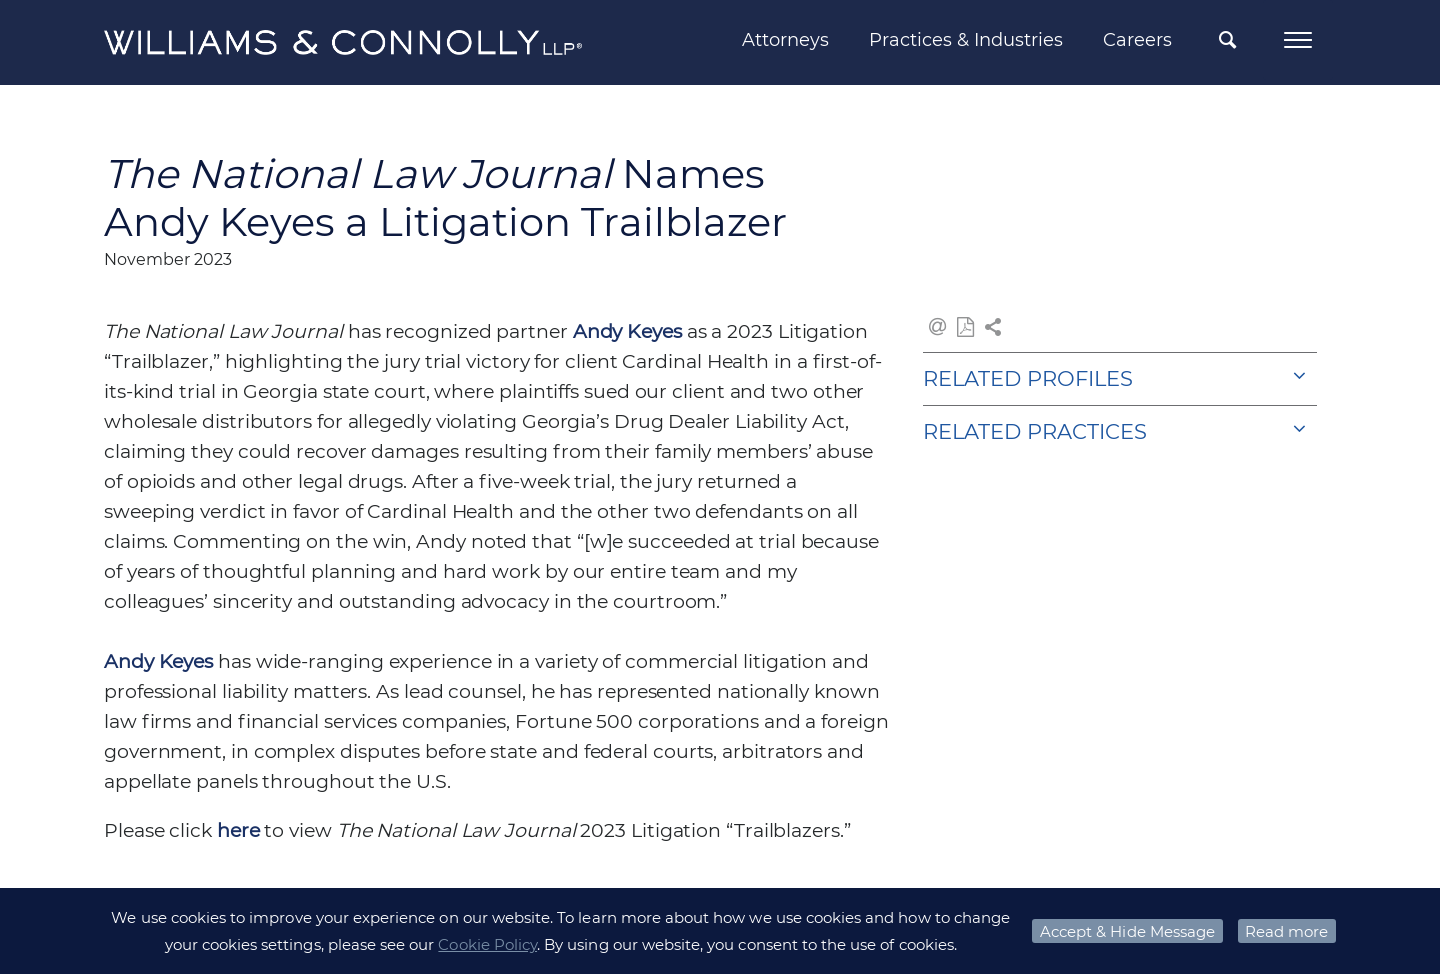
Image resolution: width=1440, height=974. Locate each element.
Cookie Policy (487, 944)
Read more (1286, 931)
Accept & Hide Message (1127, 931)
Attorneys (785, 40)
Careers (1137, 40)
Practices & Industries (966, 40)
